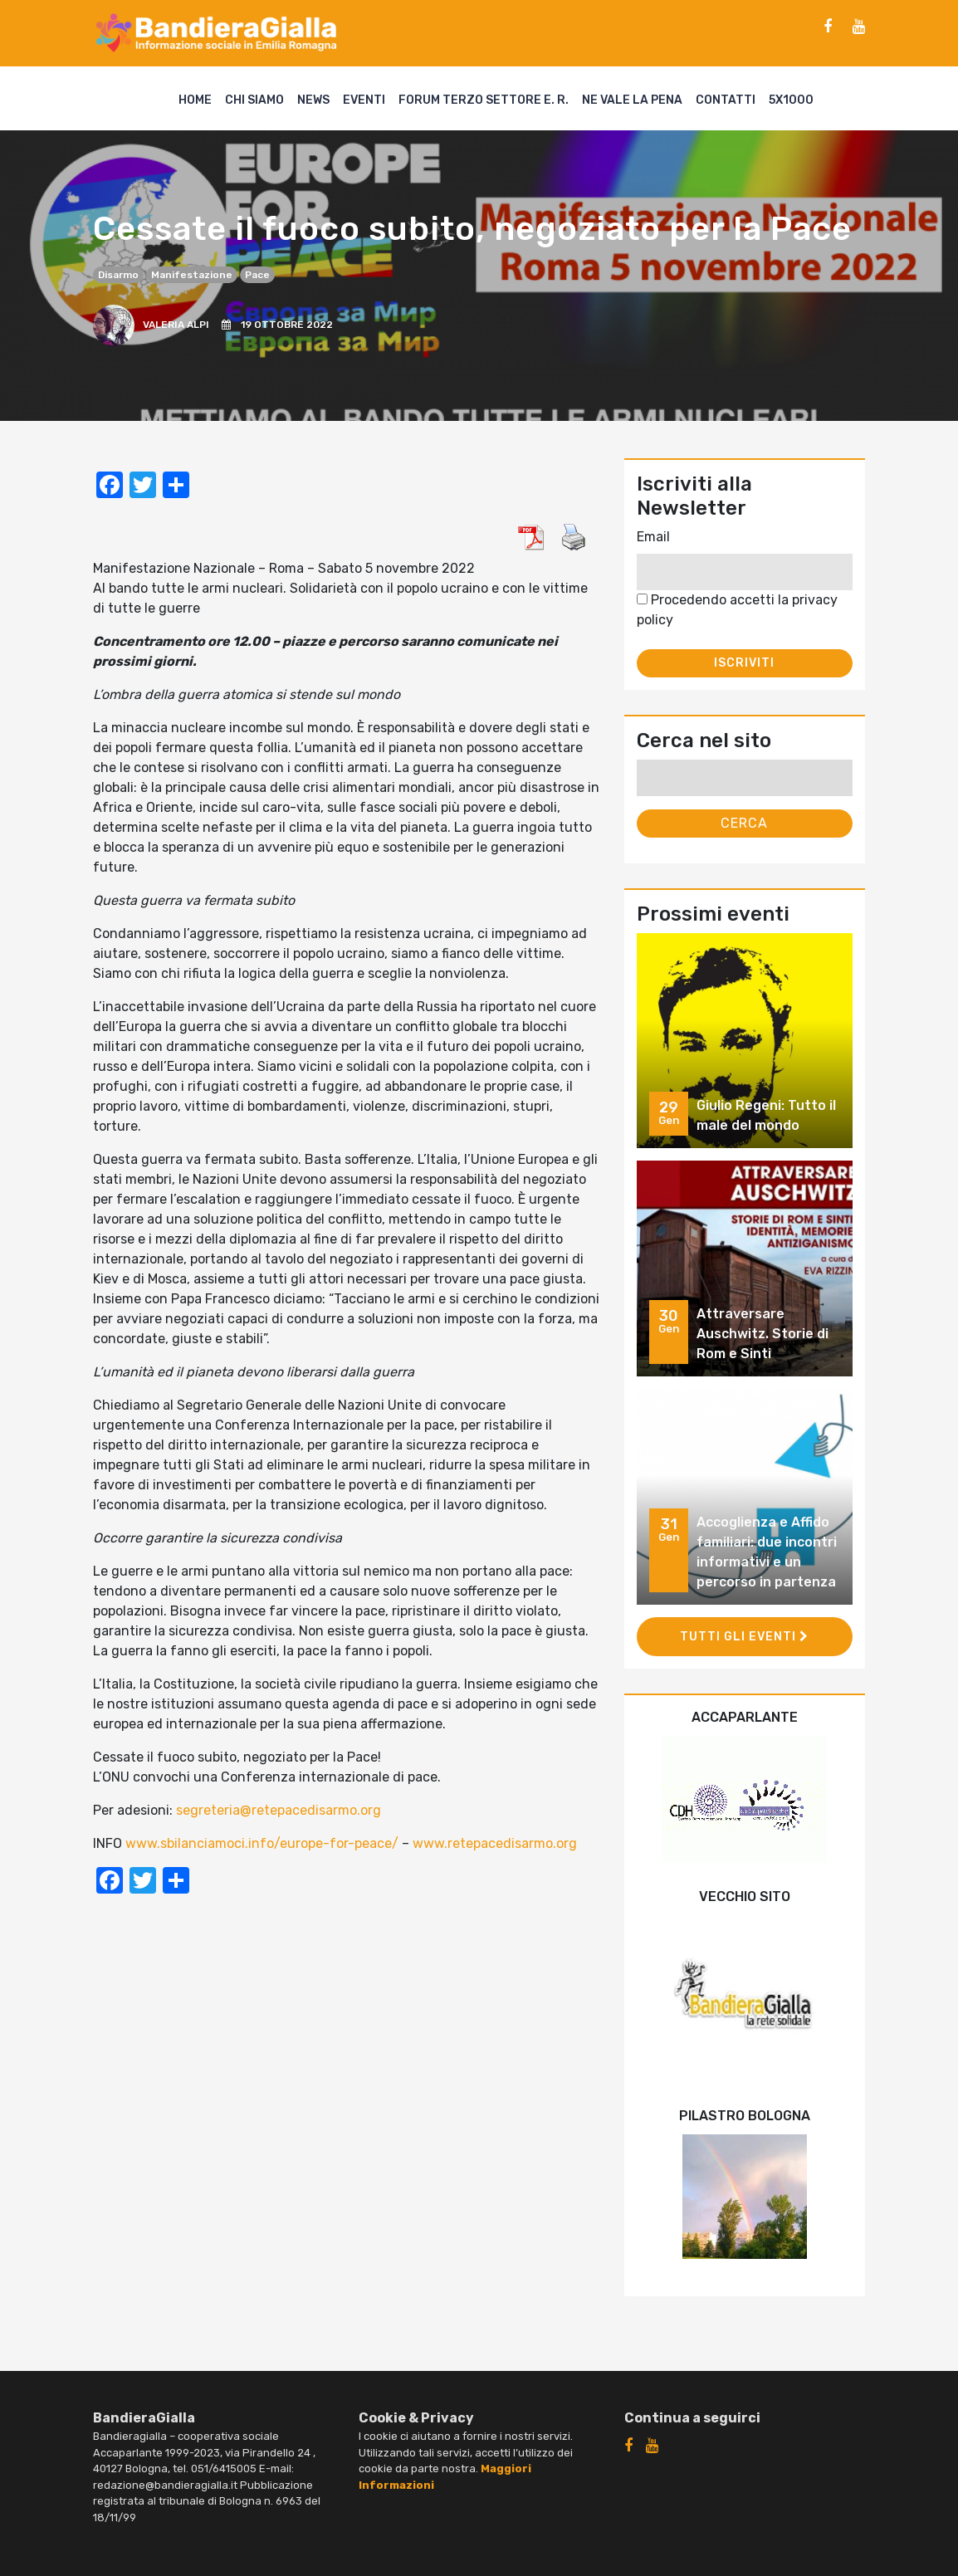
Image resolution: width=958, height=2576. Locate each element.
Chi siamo (254, 100)
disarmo (118, 275)
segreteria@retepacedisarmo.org (278, 1810)
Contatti (725, 100)
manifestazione (191, 275)
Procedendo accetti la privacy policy (737, 610)
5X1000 (791, 100)
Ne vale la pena (632, 100)
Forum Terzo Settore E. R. (483, 100)
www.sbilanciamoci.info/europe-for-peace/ (261, 1843)
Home (195, 100)
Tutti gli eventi (744, 1637)
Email (653, 537)
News (313, 100)
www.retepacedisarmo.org (495, 1843)
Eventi (364, 100)
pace (257, 275)
